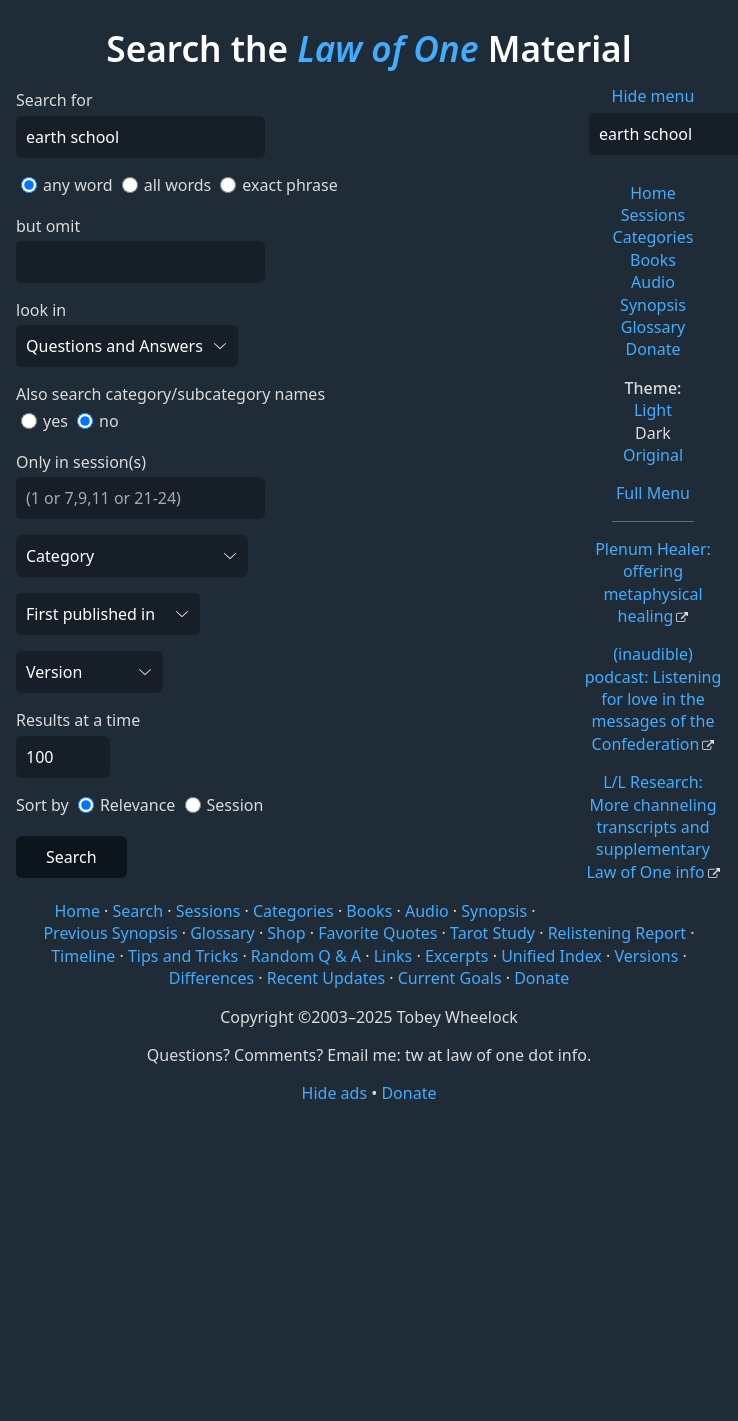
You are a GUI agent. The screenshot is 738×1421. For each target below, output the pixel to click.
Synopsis (653, 305)
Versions (646, 956)
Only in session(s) (81, 462)
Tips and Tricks (183, 956)
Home (653, 193)
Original (653, 455)
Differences (211, 978)
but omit (48, 226)
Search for (54, 100)
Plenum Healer (653, 582)
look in (41, 310)
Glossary (653, 327)
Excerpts (457, 956)
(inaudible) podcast (653, 699)
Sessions (653, 215)
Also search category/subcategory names (170, 394)
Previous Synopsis (110, 933)
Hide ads (335, 1093)
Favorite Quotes (377, 933)
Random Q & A (306, 956)
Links (393, 956)
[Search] (140, 137)
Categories (653, 237)
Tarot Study (492, 933)
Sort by (42, 805)
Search (71, 857)
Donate (652, 349)
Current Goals (450, 978)
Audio (653, 282)
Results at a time (78, 720)
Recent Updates (326, 978)
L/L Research (651, 827)
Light (653, 410)
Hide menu (653, 96)
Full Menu (653, 493)
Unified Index (551, 956)
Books (653, 260)
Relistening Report (617, 933)
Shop (286, 933)
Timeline (83, 956)
